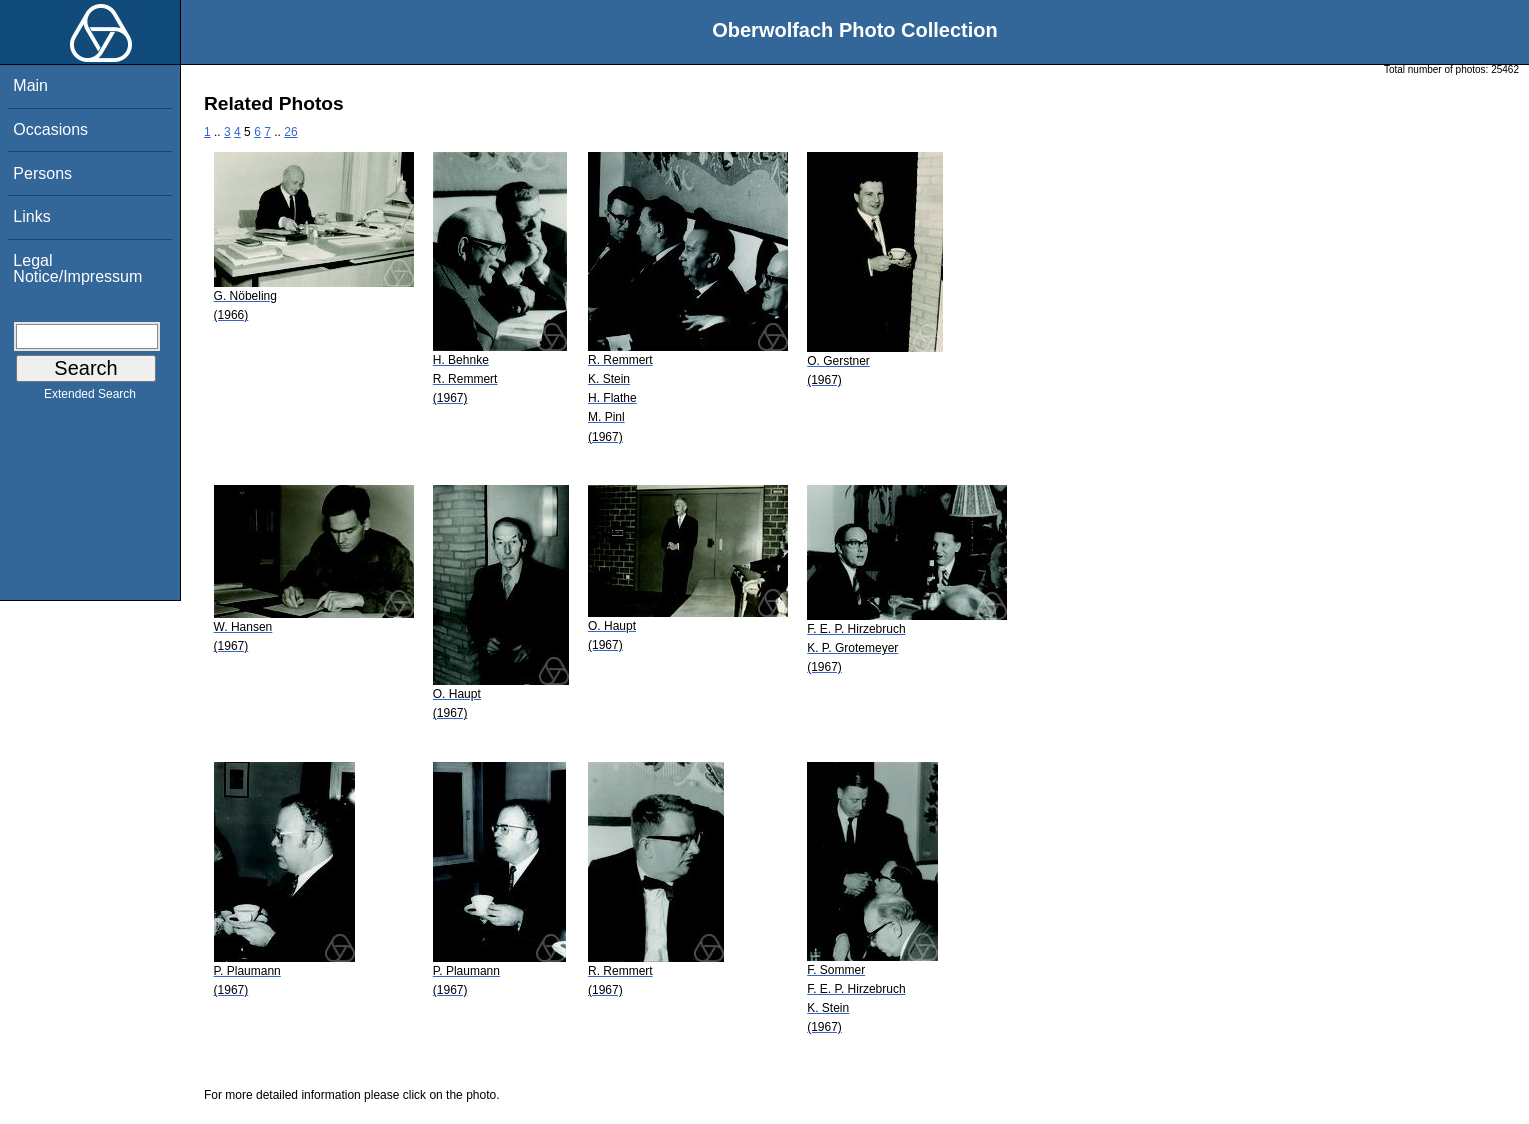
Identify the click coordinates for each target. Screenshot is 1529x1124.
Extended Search (90, 398)
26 (290, 132)
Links (31, 216)
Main (30, 85)
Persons (42, 173)
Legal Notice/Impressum (77, 268)
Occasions (50, 129)
